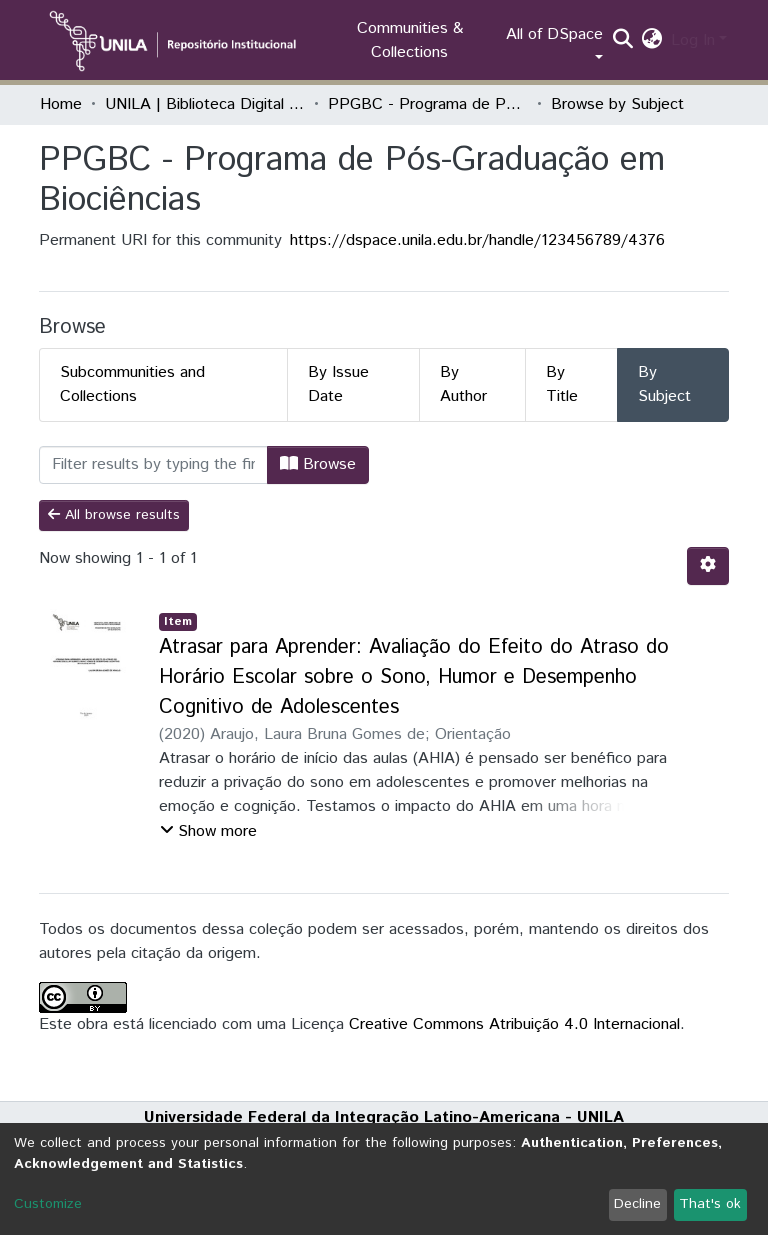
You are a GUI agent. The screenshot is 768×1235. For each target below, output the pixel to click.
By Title (562, 384)
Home (61, 104)
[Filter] (153, 465)
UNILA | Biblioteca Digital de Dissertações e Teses (205, 104)
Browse (318, 464)
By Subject (664, 384)
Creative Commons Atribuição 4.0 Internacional (514, 1024)
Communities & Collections (410, 40)
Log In (693, 40)
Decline (637, 1204)
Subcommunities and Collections (132, 384)
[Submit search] (623, 41)
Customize (48, 1204)
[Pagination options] (708, 566)
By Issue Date (338, 384)
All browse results (114, 515)
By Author (463, 384)
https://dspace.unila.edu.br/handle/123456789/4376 (477, 240)
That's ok (710, 1204)
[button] (652, 41)
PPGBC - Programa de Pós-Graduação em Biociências (428, 104)
